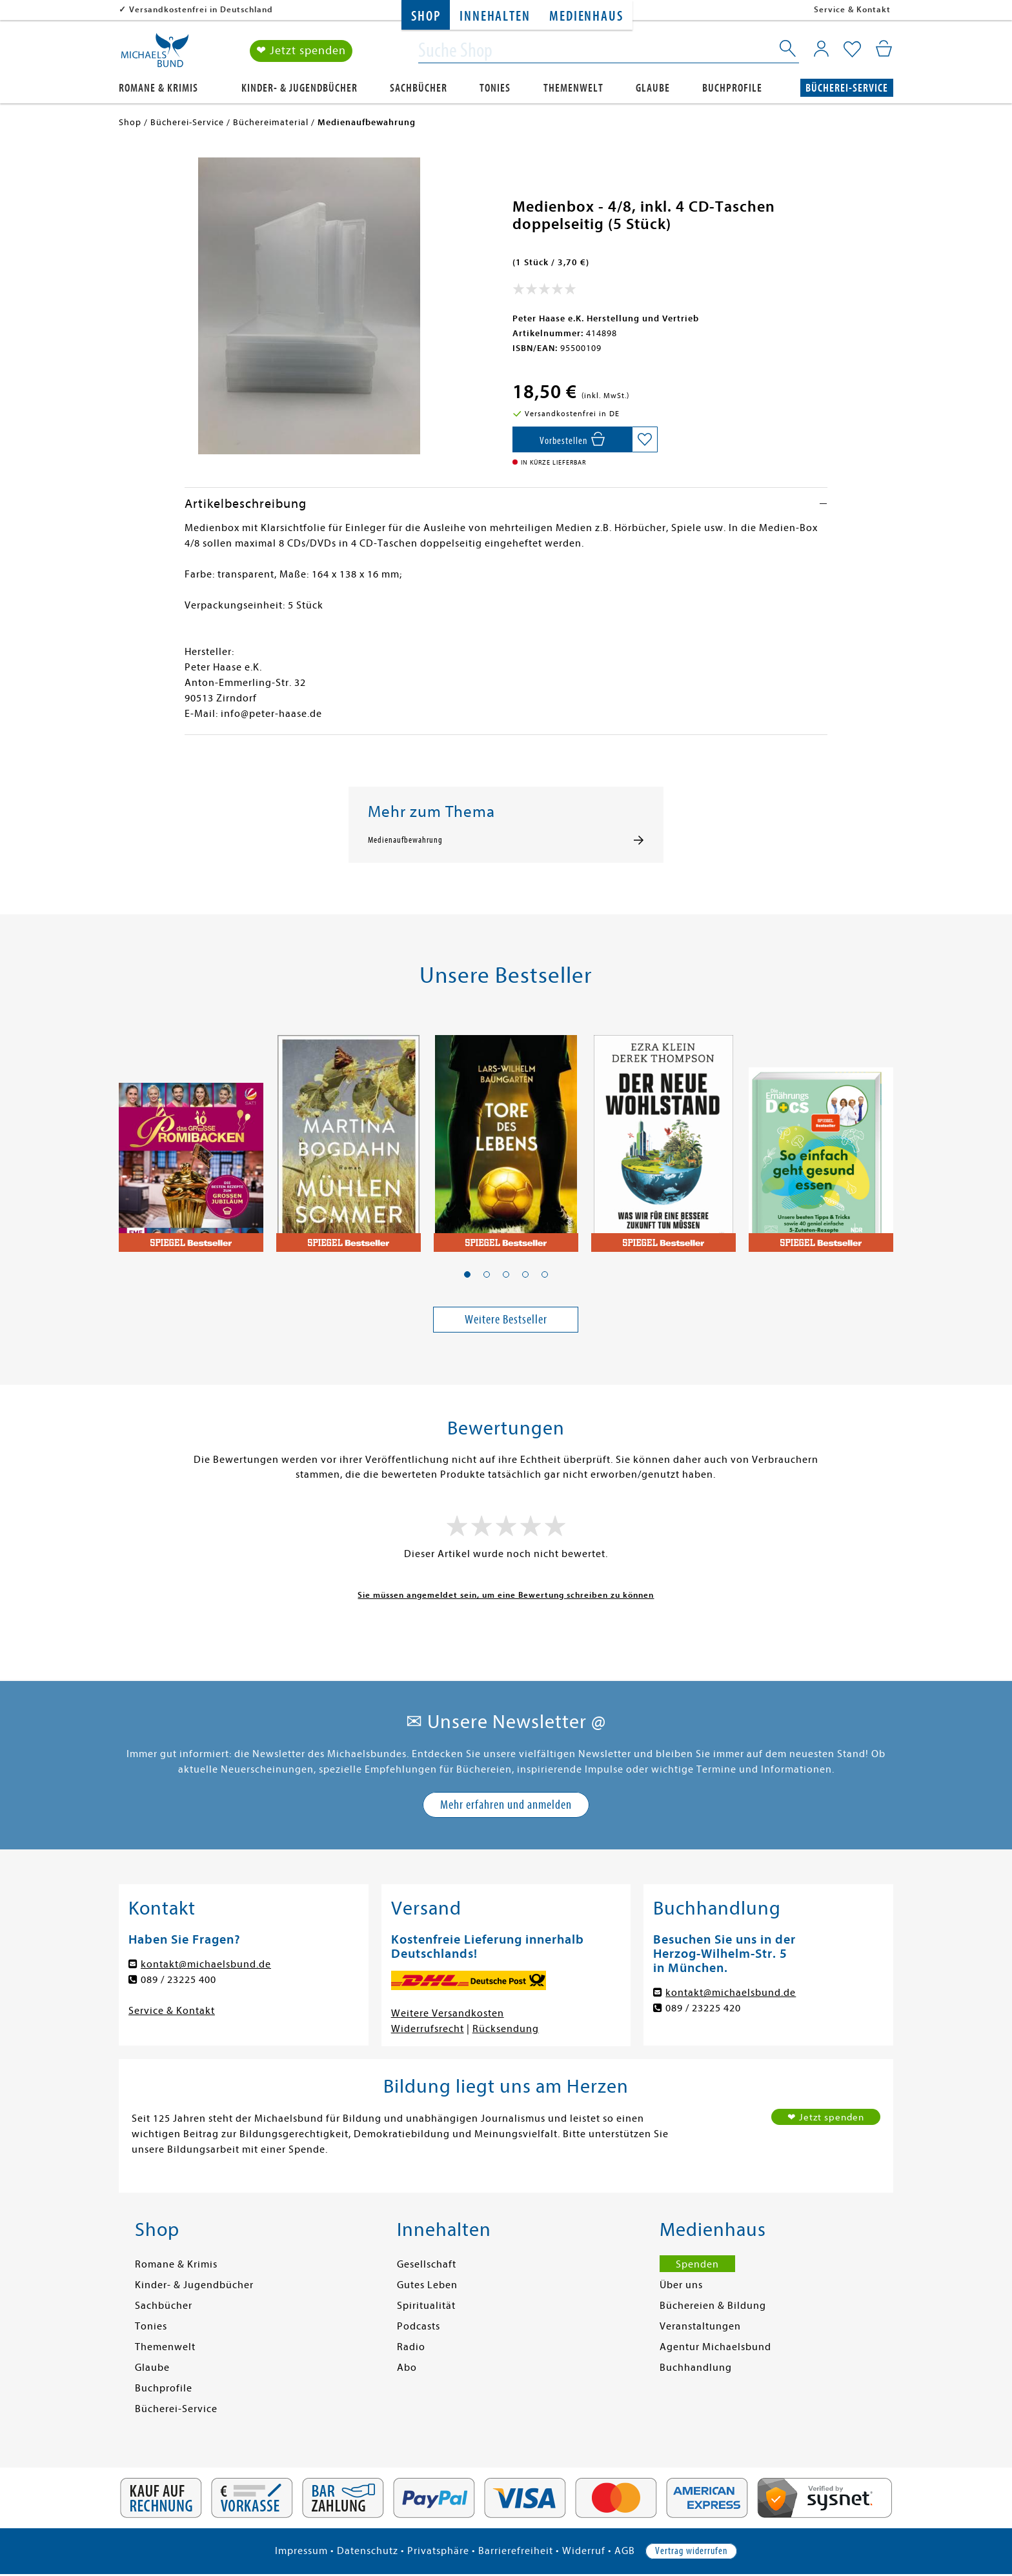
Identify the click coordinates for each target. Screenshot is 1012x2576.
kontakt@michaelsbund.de (206, 1964)
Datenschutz (367, 2551)
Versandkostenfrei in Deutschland (201, 9)
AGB (624, 2551)
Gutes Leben (427, 2285)
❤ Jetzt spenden (301, 50)
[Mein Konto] (821, 48)
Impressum (301, 2551)
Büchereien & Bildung (713, 2305)
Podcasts (418, 2326)
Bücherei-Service (846, 88)
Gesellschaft (426, 2264)
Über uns (681, 2285)
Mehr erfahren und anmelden (506, 1804)
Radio (411, 2347)
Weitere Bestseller (506, 1319)
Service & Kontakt (852, 9)
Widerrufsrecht (427, 2029)
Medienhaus (586, 16)
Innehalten (495, 16)
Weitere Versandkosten (447, 2013)
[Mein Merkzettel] (852, 49)
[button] (467, 1274)
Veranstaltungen (700, 2326)
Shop (425, 16)
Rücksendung (505, 2029)
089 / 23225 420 (703, 2008)
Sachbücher (418, 88)
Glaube (653, 88)
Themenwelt (573, 88)
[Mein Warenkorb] (884, 48)
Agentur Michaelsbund (715, 2347)
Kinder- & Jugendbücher (299, 88)
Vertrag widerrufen (691, 2551)
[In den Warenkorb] (572, 439)
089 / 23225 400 (178, 1980)
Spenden (697, 2264)
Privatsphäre (438, 2551)
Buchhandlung (696, 2367)
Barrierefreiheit (515, 2551)
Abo (407, 2367)
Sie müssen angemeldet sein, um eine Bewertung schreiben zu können (506, 1595)
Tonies (495, 88)
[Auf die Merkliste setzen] (645, 439)
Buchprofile (732, 88)
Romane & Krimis (158, 88)
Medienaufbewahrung (405, 840)
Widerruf (583, 2551)
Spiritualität (426, 2305)
